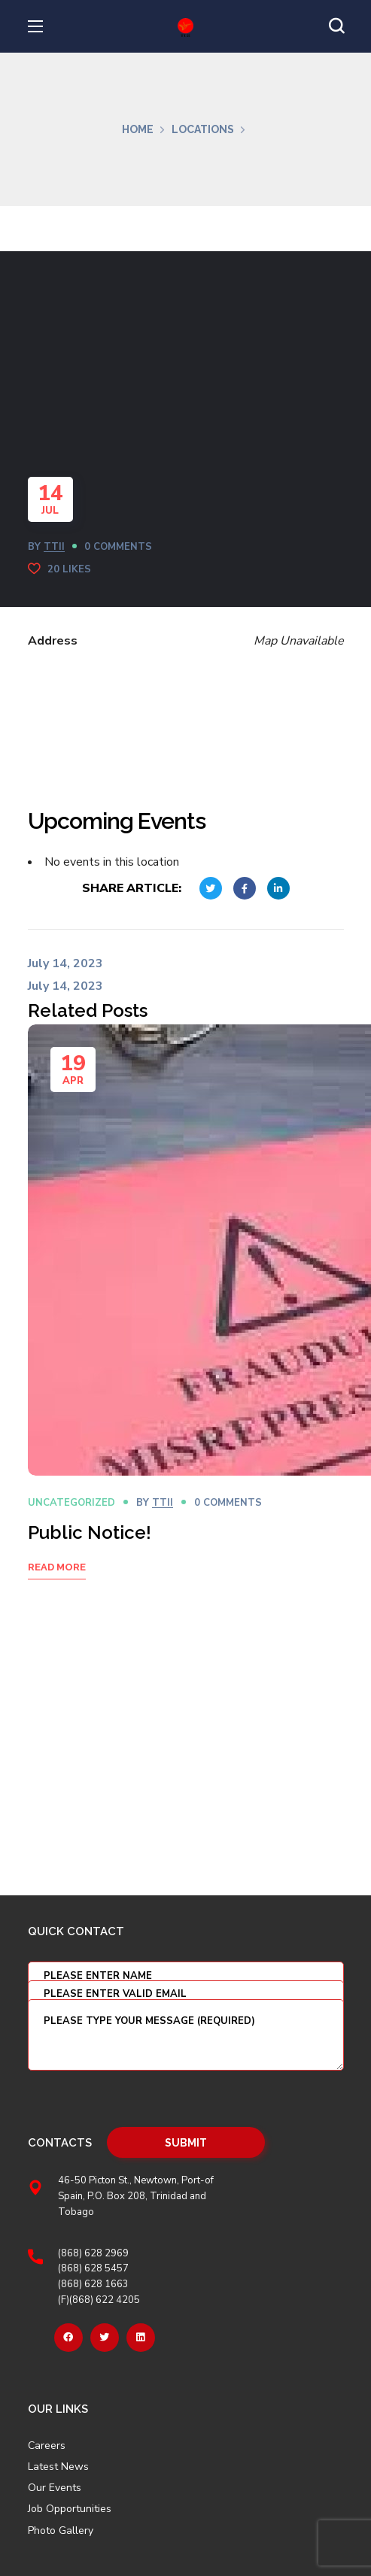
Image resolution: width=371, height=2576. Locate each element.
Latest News (58, 2467)
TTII (54, 547)
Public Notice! (89, 1532)
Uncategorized (71, 1502)
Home (138, 129)
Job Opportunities (69, 2509)
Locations (203, 129)
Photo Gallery (60, 2530)
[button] (336, 26)
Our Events (54, 2488)
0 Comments (118, 547)
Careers (46, 2446)
